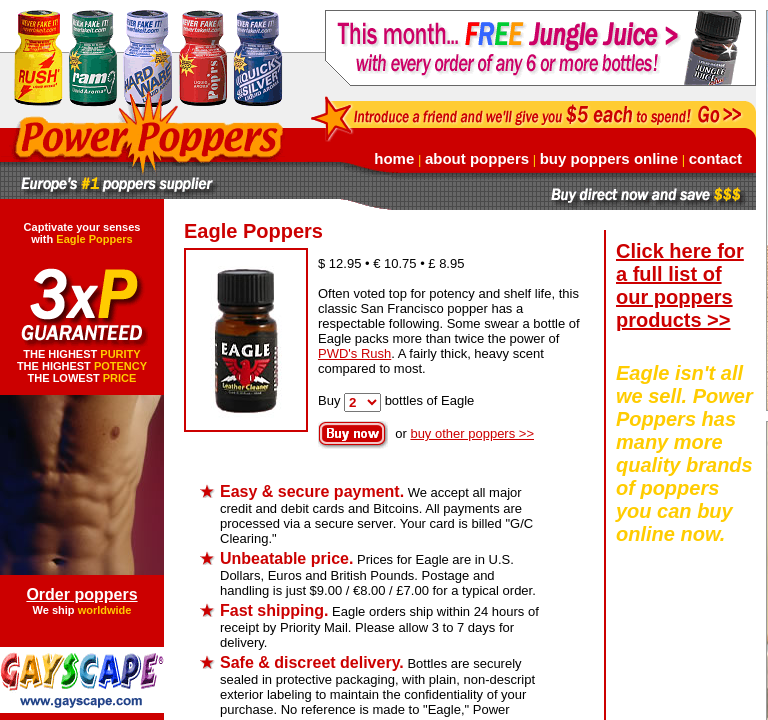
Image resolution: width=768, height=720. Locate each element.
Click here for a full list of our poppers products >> (680, 285)
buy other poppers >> (472, 433)
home (394, 158)
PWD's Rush (354, 353)
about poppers (477, 158)
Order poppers (81, 594)
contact (715, 158)
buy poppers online (609, 158)
